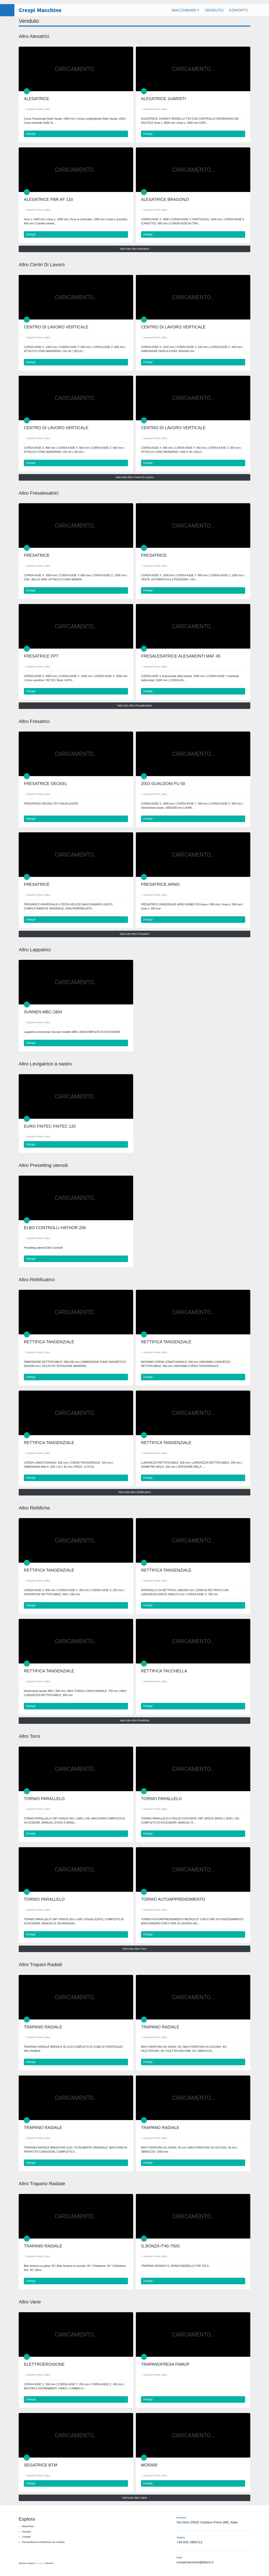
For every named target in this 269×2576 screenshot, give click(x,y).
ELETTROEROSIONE (44, 2364)
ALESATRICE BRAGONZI (165, 199)
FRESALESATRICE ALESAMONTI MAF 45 (180, 656)
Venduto (214, 10)
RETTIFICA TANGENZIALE (49, 1342)
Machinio (49, 2563)
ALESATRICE (36, 98)
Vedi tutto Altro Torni (134, 1948)
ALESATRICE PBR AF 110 (48, 199)
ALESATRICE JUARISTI (163, 98)
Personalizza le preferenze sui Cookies (43, 2542)
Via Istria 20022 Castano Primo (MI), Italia (207, 2522)
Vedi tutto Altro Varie (134, 2497)
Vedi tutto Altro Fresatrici (134, 933)
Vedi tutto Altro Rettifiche (134, 1720)
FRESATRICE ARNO (160, 884)
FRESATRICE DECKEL (45, 783)
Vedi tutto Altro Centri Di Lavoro (134, 477)
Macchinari (184, 10)
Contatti (238, 10)
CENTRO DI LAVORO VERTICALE (56, 327)
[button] (185, 10)
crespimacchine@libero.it (195, 2562)
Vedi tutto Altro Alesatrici (134, 248)
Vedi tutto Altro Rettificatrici (134, 1492)
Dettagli (30, 133)
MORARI (149, 2465)
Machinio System (26, 2563)
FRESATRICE (37, 555)
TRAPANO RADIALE (43, 2027)
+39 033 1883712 (189, 2542)
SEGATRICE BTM (40, 2465)
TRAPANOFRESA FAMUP (165, 2364)
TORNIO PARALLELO (44, 1798)
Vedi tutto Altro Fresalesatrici (134, 705)
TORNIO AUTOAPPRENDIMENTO (173, 1899)
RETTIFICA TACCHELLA (164, 1671)
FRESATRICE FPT (41, 656)
